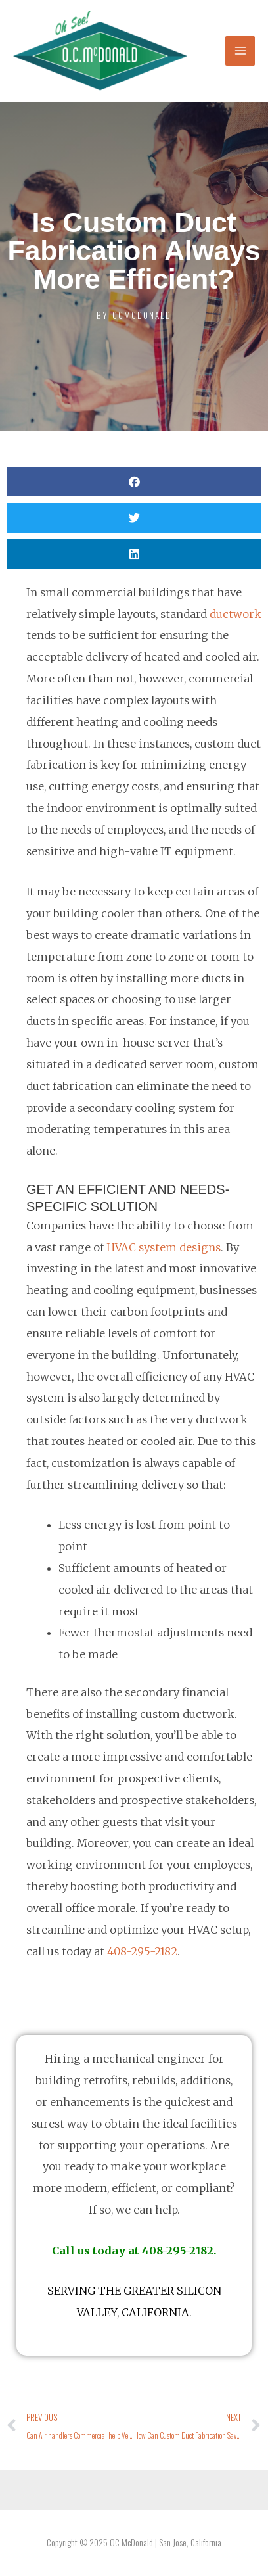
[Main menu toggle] (240, 51)
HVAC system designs (163, 1247)
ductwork (235, 614)
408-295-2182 (142, 1951)
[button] (134, 481)
